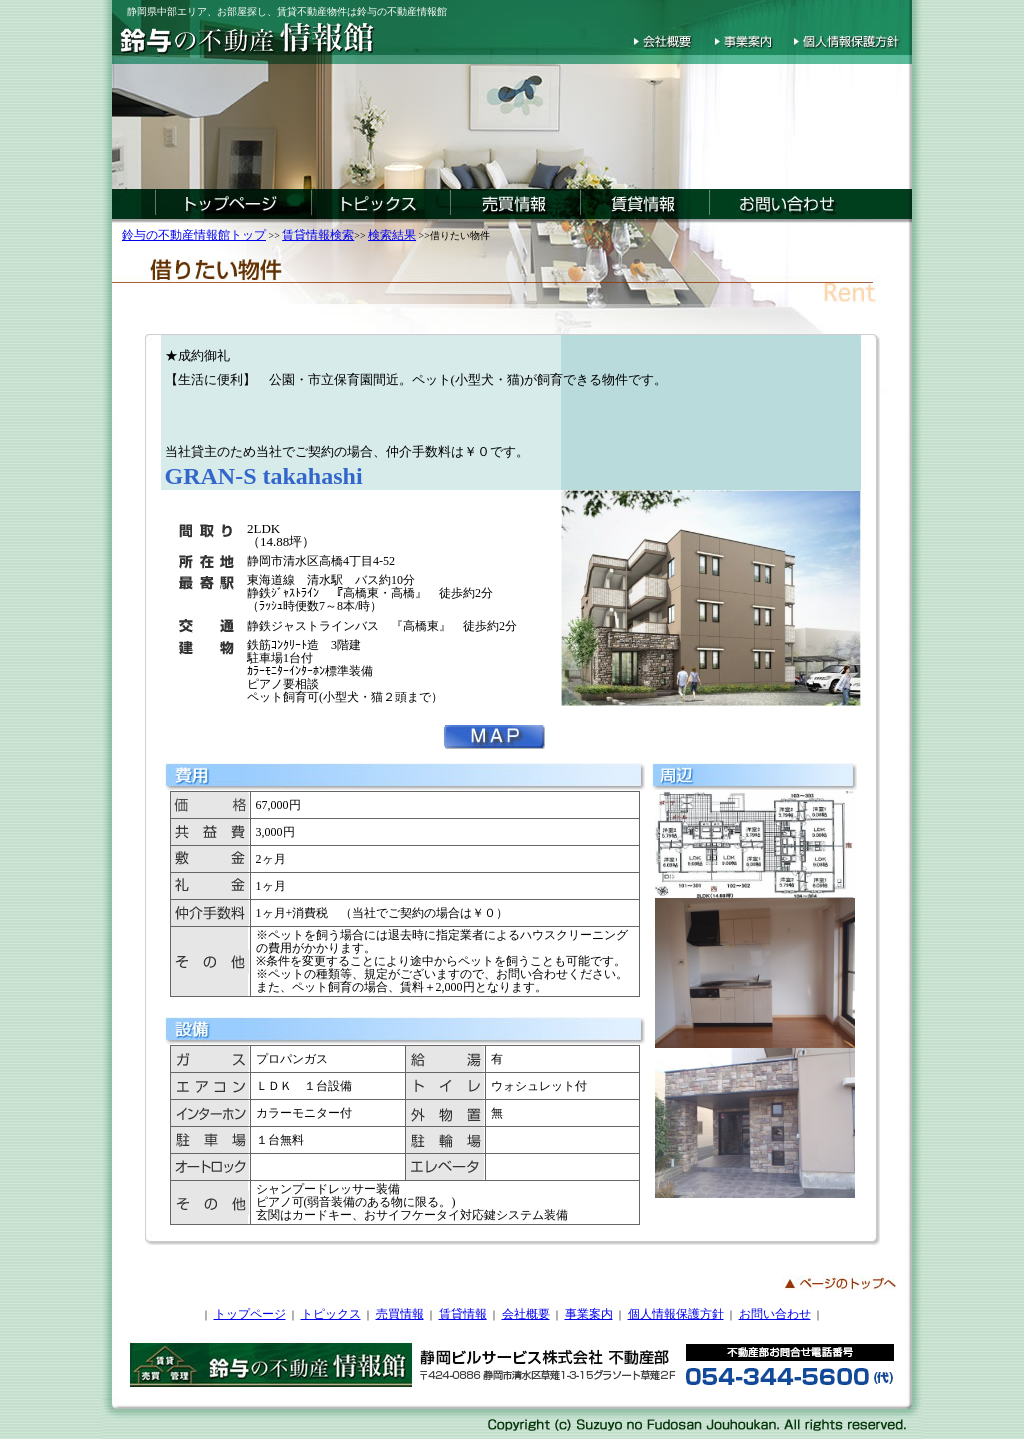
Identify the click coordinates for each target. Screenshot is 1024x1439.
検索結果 (392, 235)
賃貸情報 (463, 1314)
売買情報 (400, 1314)
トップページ (250, 1314)
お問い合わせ (775, 1314)
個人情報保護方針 (676, 1314)
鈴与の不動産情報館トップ (194, 235)
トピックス (331, 1314)
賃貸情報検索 (318, 235)
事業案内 (589, 1314)
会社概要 (526, 1314)
